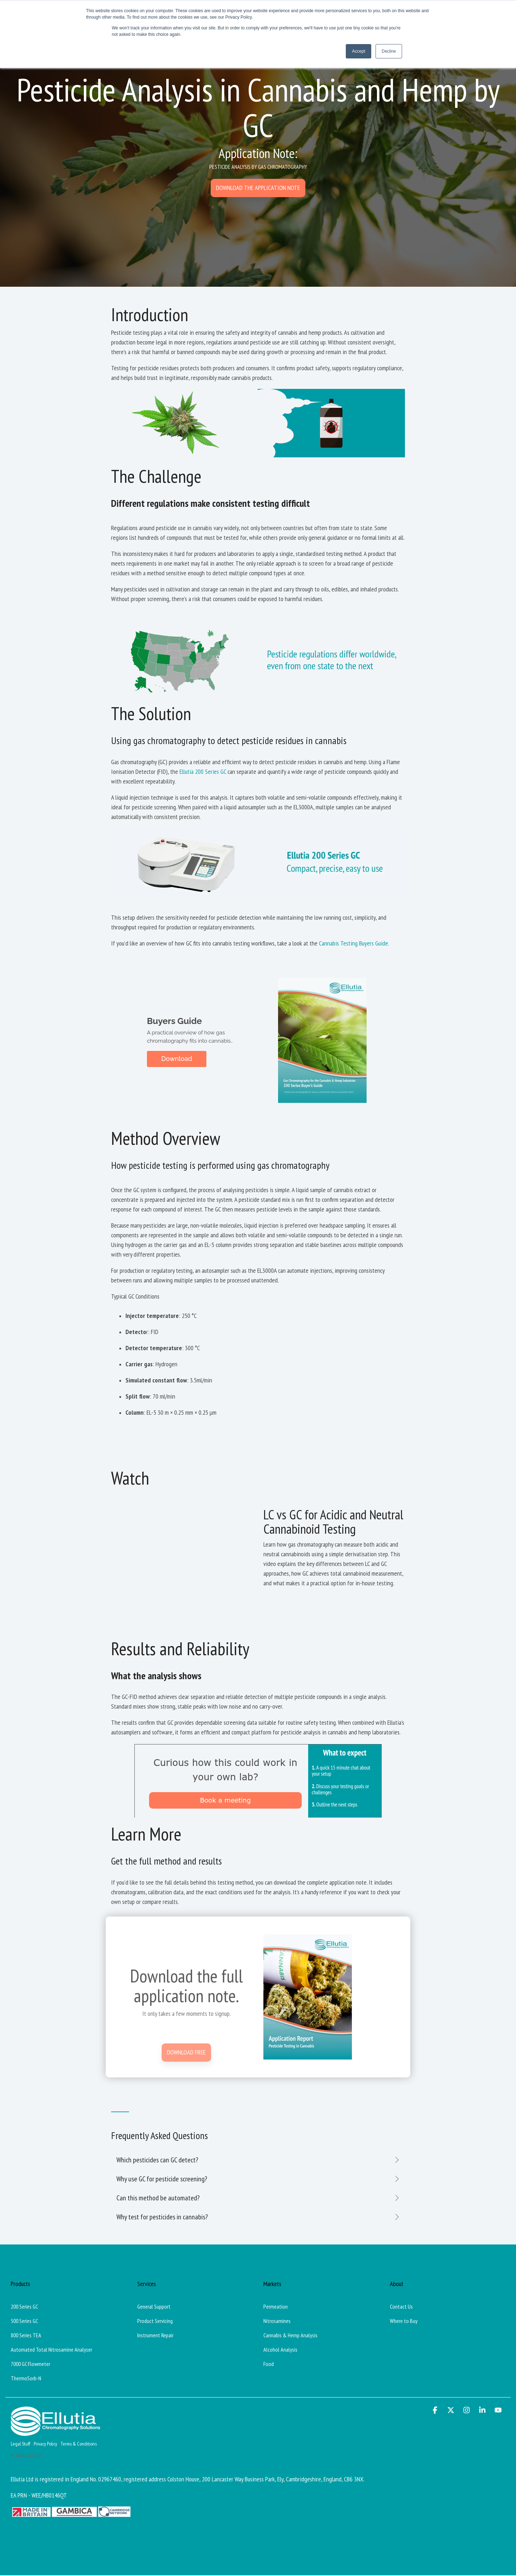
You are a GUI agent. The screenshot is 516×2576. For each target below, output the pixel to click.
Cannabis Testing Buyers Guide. (354, 943)
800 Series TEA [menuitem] (26, 2335)
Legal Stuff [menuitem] (20, 2444)
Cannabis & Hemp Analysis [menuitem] (290, 2335)
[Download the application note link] (258, 188)
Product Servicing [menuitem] (155, 2320)
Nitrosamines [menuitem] (277, 2320)
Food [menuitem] (268, 2363)
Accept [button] (358, 51)
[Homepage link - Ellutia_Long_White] (55, 2432)
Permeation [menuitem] (275, 2306)
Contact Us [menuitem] (401, 2306)
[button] (436, 2410)
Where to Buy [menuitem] (403, 2320)
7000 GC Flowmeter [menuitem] (30, 2363)
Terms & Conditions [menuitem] (79, 2444)
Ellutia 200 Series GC (203, 771)
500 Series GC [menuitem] (24, 2320)
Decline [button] (389, 51)
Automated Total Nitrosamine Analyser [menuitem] (51, 2349)
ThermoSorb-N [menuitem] (26, 2378)
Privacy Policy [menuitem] (45, 2444)
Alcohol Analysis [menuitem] (280, 2349)
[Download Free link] (186, 2142)
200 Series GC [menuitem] (24, 2306)
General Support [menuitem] (154, 2306)
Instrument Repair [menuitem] (155, 2335)
